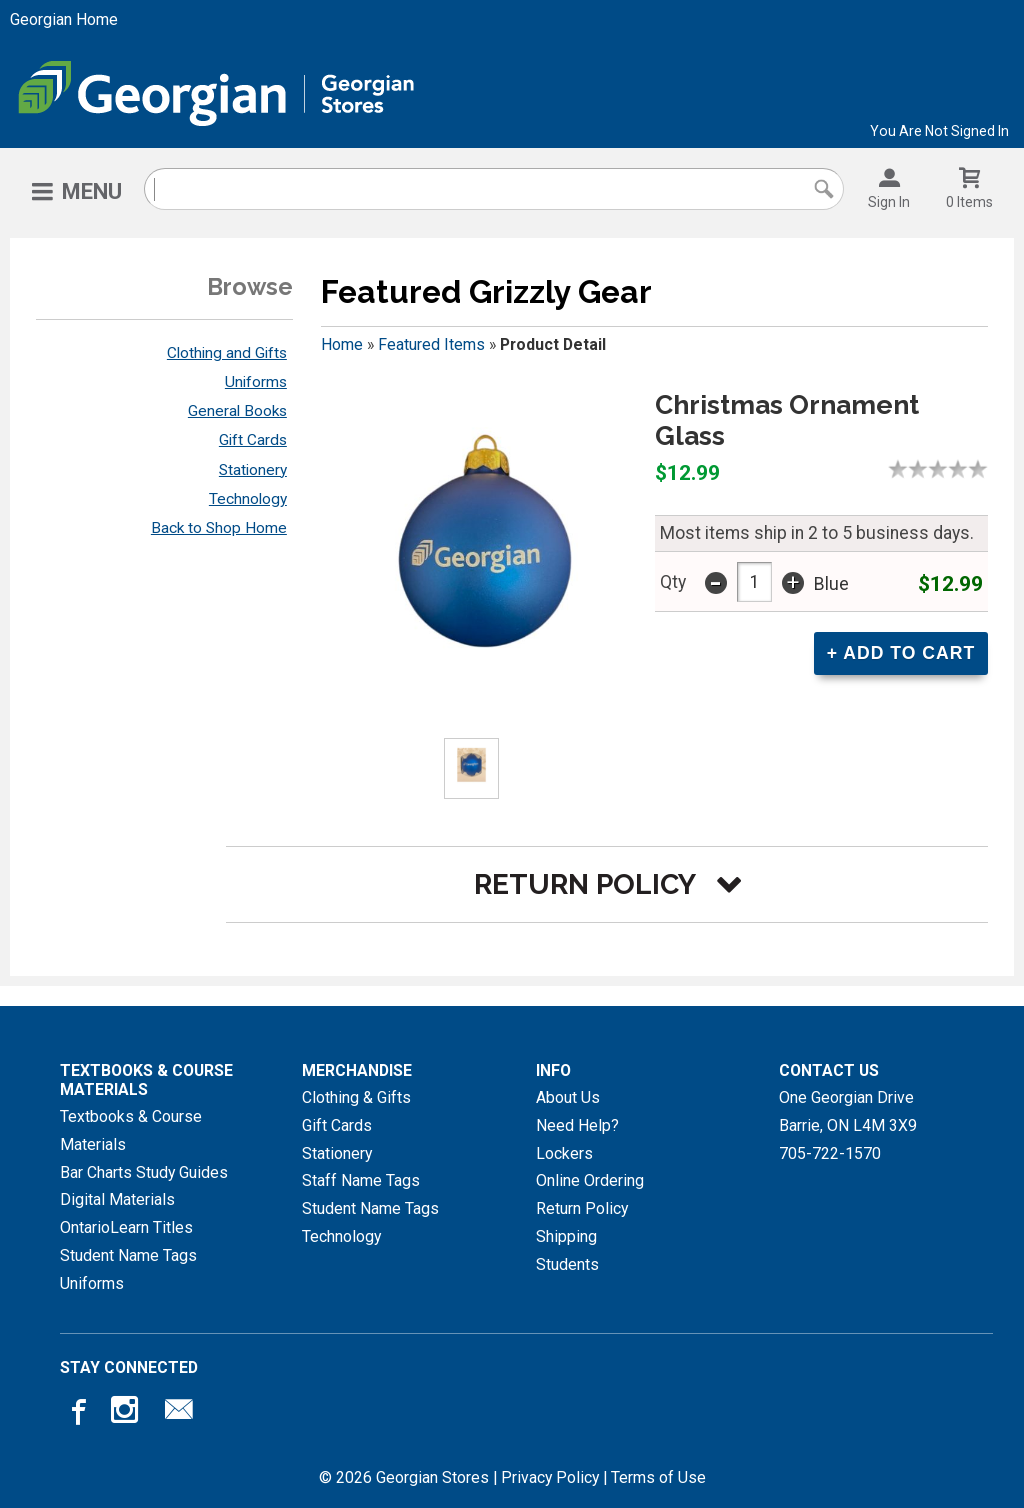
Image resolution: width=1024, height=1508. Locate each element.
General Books (237, 411)
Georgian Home (64, 19)
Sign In (889, 202)
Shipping (566, 1236)
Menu (92, 191)
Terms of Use (658, 1477)
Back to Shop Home (219, 528)
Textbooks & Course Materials (131, 1130)
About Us (568, 1097)
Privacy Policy (550, 1477)
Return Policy (582, 1208)
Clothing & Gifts (356, 1097)
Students (567, 1264)
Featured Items (431, 344)
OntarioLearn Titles (126, 1227)
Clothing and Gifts (227, 353)
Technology (248, 499)
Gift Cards (253, 440)
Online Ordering (590, 1180)
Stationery (253, 470)
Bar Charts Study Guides (144, 1172)
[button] (607, 884)
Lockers (564, 1153)
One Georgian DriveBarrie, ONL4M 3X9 (848, 1111)
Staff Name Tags (361, 1180)
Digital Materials (117, 1199)
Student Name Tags (128, 1255)
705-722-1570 (830, 1153)
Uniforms (256, 382)
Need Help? (577, 1125)
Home (342, 344)
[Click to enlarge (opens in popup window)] (471, 768)
